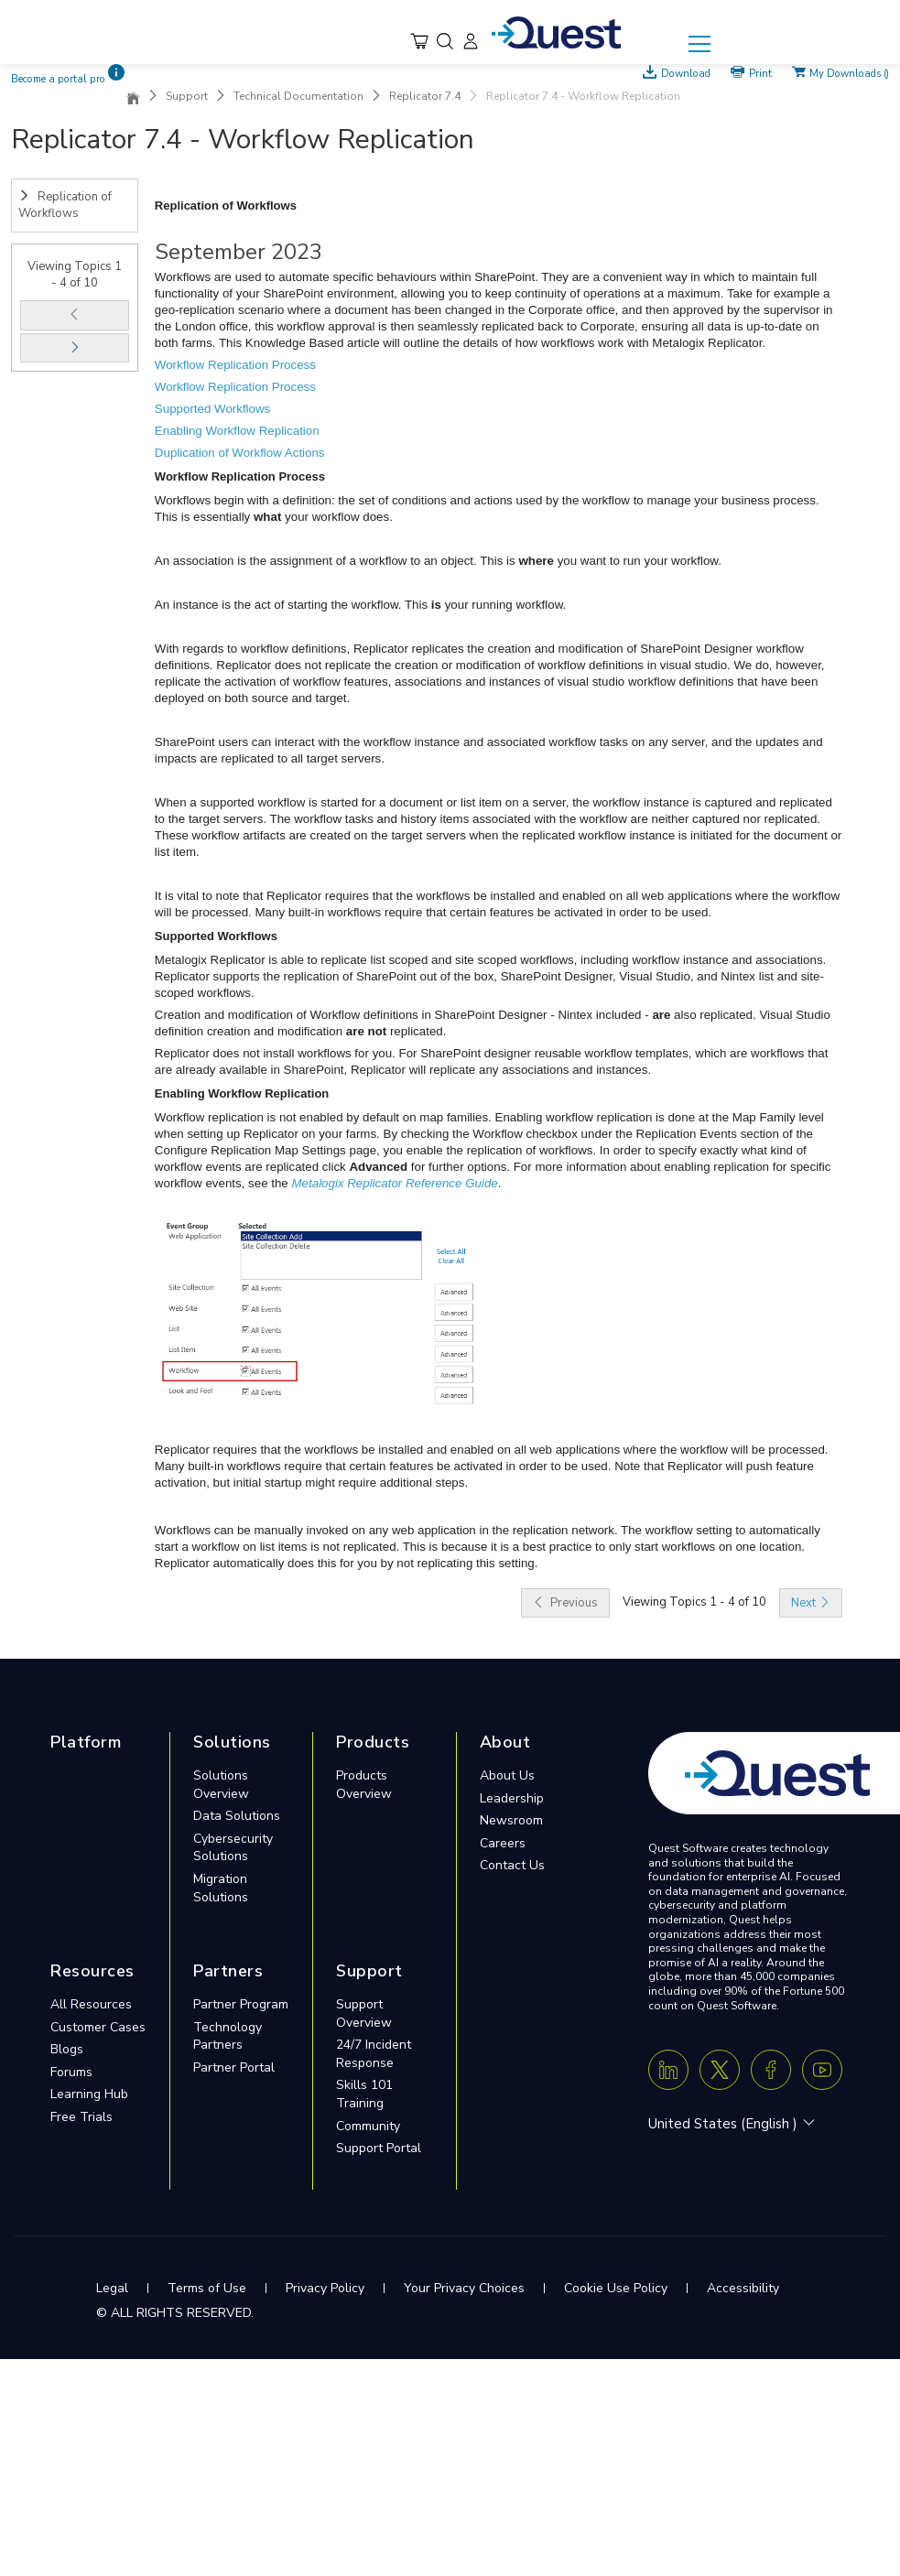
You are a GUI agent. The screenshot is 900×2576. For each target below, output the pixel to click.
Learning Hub (89, 2094)
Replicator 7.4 (425, 96)
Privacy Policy (325, 2288)
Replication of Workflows (65, 205)
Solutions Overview (221, 1784)
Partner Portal (234, 2067)
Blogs (66, 2049)
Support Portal (378, 2148)
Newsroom (511, 1820)
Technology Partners (227, 2036)
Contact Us (512, 1865)
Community (368, 2126)
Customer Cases (98, 2027)
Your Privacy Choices (464, 2288)
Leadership (512, 1798)
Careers (503, 1843)
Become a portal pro (58, 79)
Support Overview (364, 2013)
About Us (507, 1775)
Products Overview (364, 1784)
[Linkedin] (668, 2070)
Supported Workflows (212, 409)
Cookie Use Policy (615, 2288)
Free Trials (81, 2117)
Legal (112, 2288)
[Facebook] (771, 2070)
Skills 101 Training (364, 2094)
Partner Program (240, 2004)
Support (187, 96)
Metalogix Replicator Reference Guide (395, 1183)
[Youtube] (822, 2070)
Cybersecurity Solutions (233, 1848)
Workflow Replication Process (235, 365)
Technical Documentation (298, 96)
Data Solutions (236, 1815)
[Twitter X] (719, 2070)
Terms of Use (207, 2288)
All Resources (91, 2004)
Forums (71, 2072)
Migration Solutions (220, 1888)
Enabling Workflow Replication (237, 431)
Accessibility (743, 2288)
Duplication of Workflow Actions (240, 453)
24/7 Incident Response (373, 2054)
